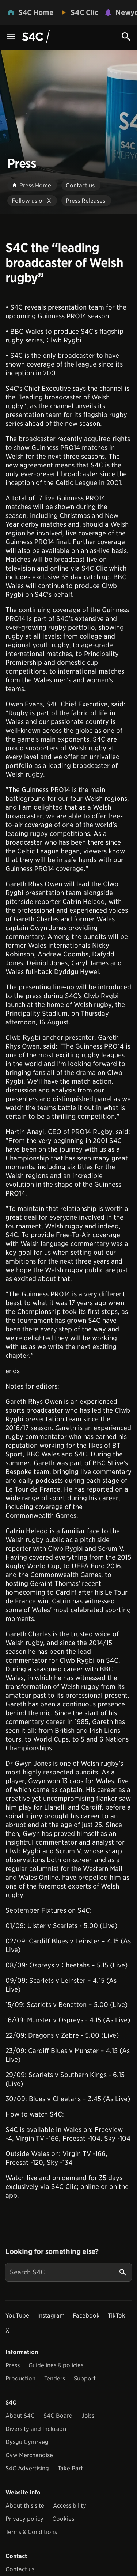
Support (85, 2378)
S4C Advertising (27, 2468)
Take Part (70, 2468)
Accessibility (69, 2505)
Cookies (63, 2518)
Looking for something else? (52, 2251)
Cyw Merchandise (29, 2455)
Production (20, 2378)
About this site (24, 2505)
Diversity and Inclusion (35, 2428)
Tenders (54, 2378)
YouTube (17, 2315)
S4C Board (58, 2415)
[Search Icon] (126, 36)
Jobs (87, 2415)
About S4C (20, 2415)
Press (12, 2365)
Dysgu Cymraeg (27, 2442)
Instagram (51, 2315)
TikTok (116, 2315)
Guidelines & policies (55, 2365)
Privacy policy (24, 2518)
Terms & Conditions (31, 2531)
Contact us (19, 2569)
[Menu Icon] (11, 37)
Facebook (86, 2315)
